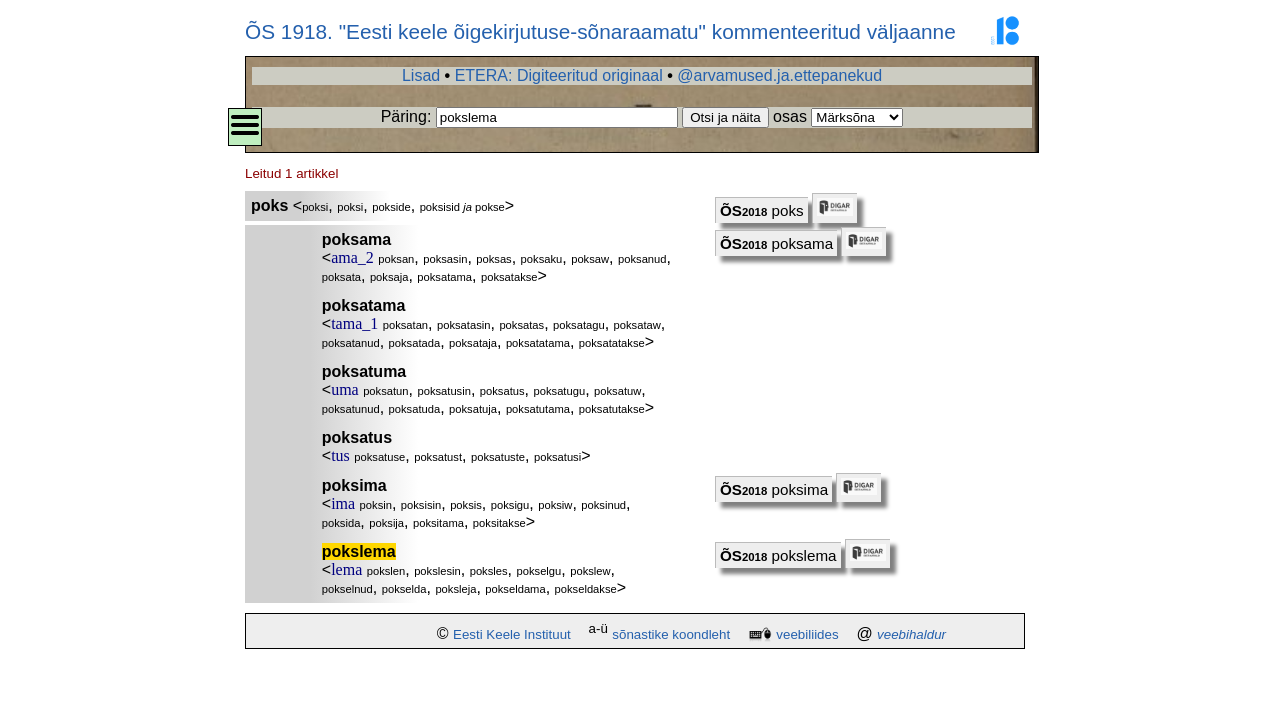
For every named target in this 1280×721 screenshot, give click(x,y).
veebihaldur (911, 634)
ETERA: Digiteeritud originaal (559, 75)
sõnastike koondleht (671, 634)
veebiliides (807, 634)
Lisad (421, 75)
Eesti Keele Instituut (512, 634)
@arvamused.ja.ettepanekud (779, 75)
